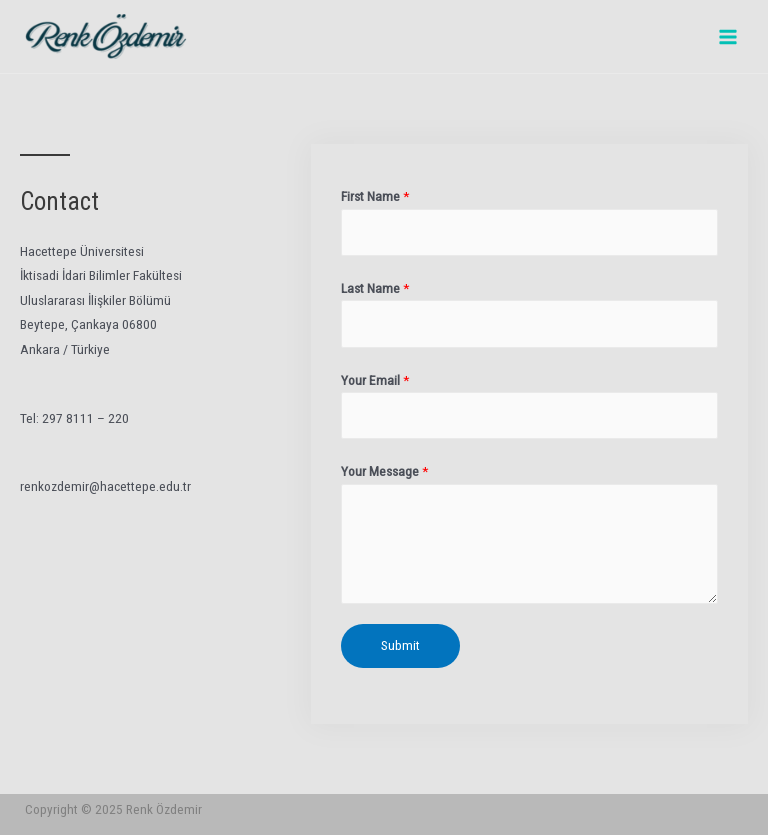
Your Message (384, 471)
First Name (375, 196)
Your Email (375, 380)
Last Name (375, 288)
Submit (400, 645)
